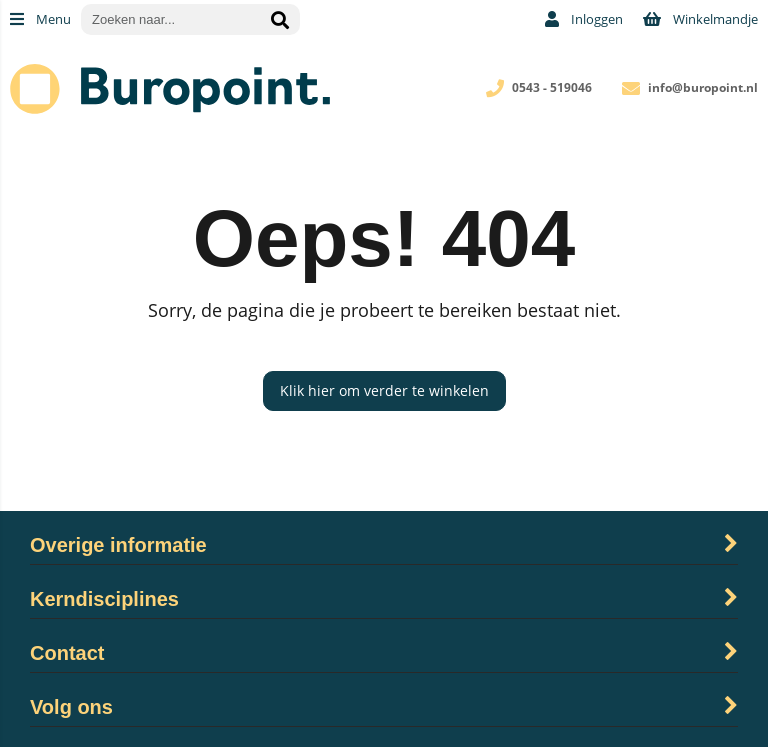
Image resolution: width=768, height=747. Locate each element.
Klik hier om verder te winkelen (384, 390)
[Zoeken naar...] (280, 19)
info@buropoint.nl (703, 87)
